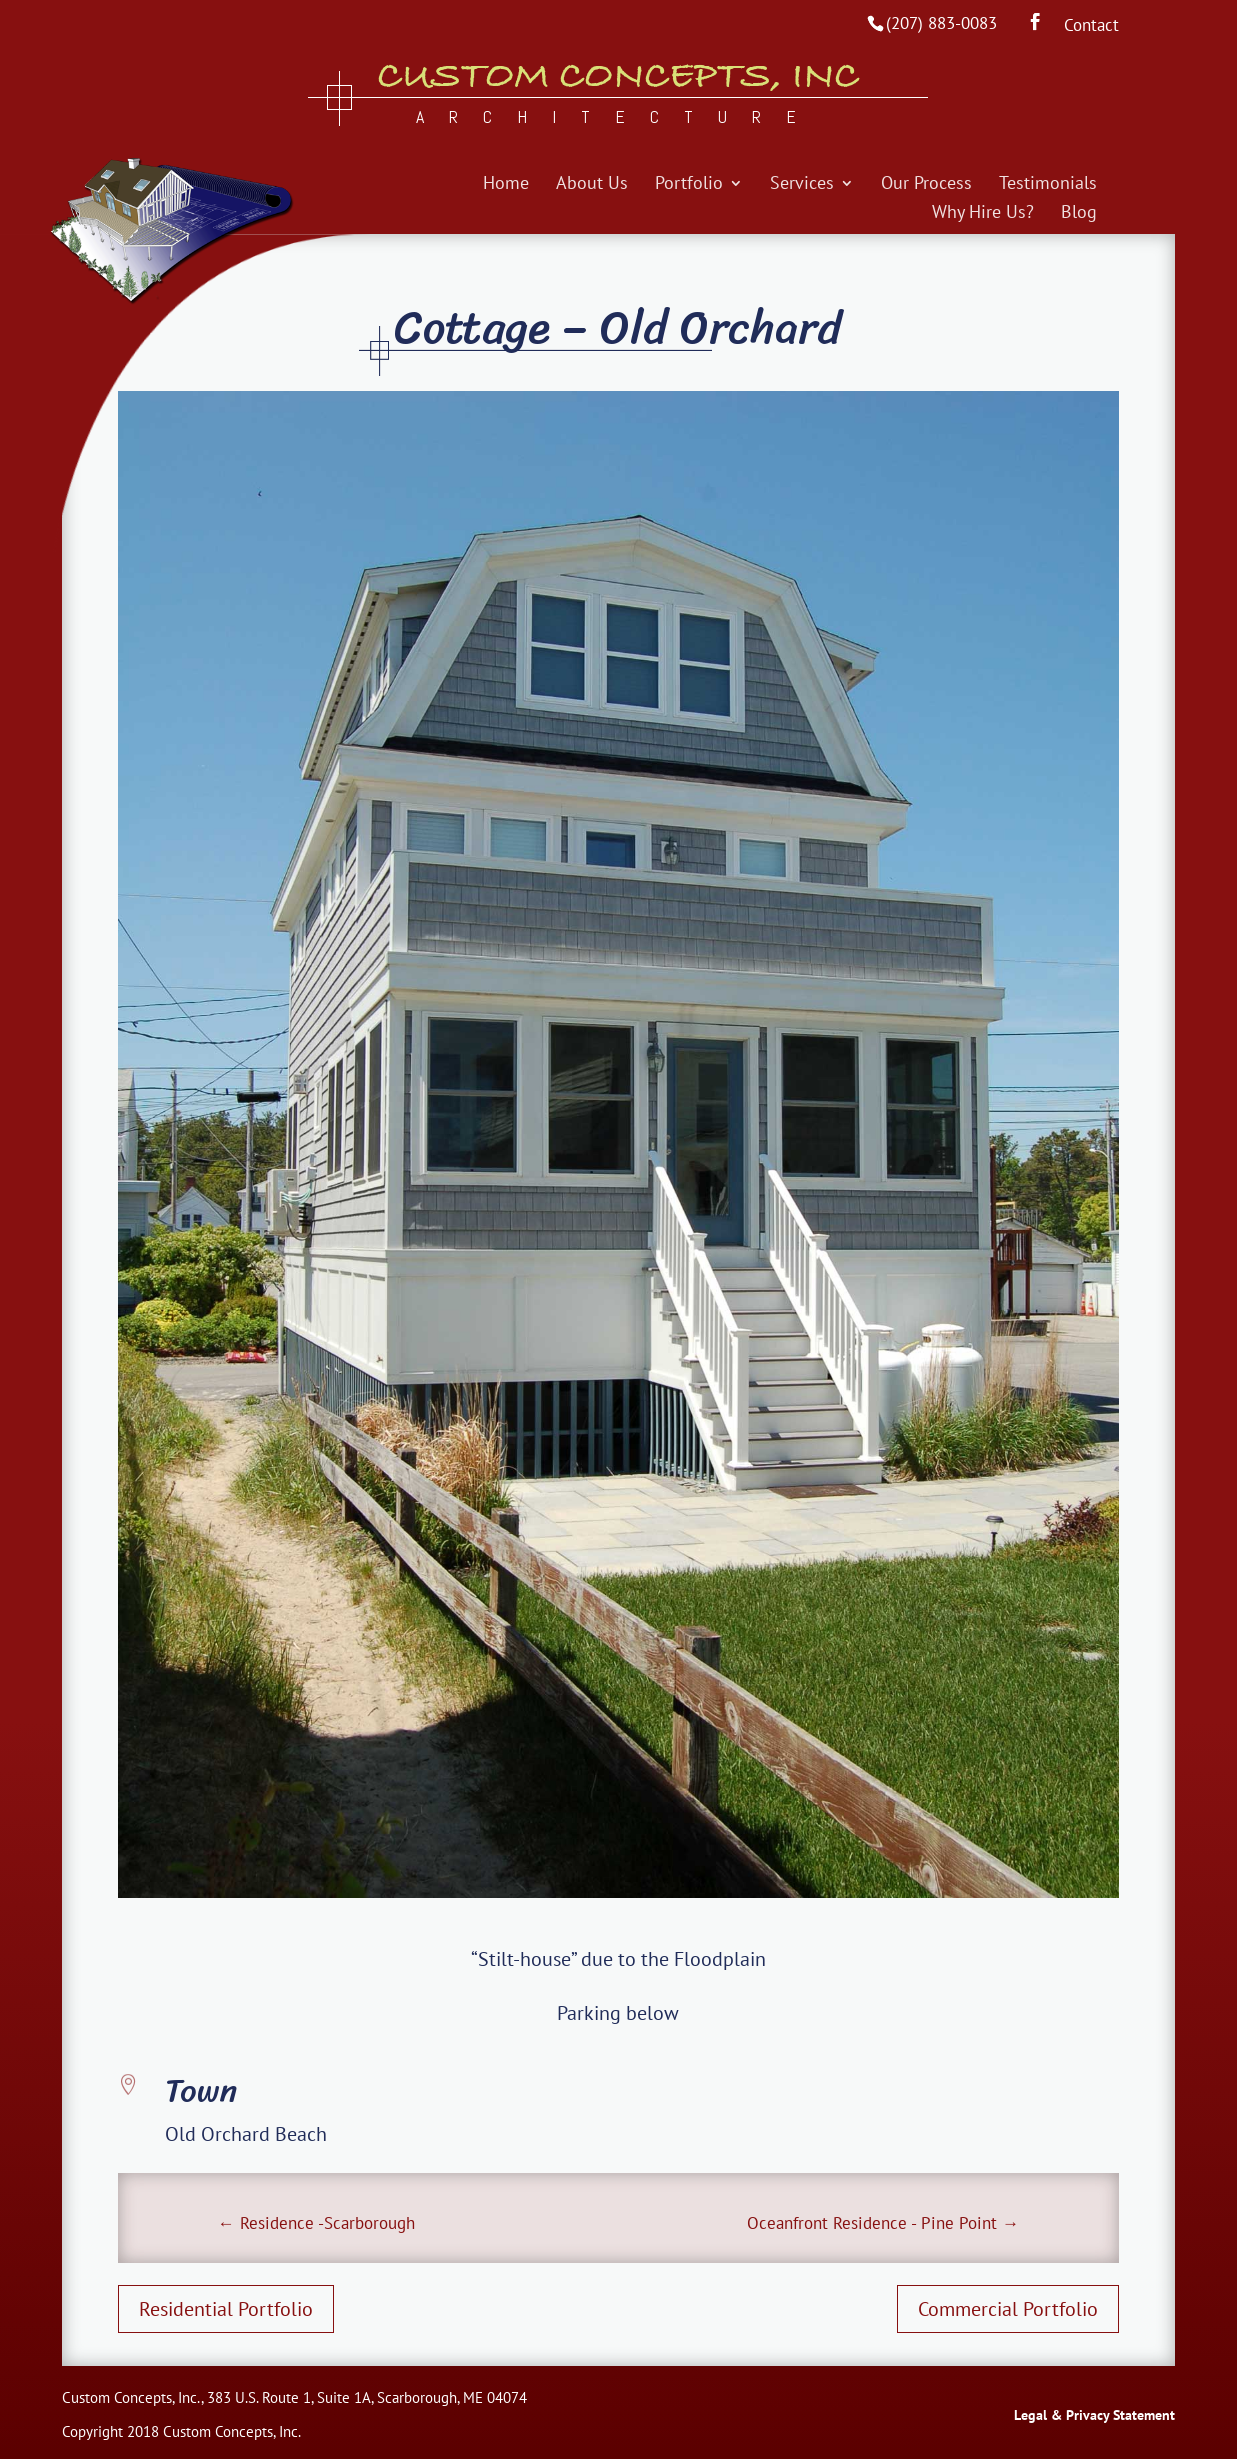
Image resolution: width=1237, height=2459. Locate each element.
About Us (592, 185)
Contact (1091, 26)
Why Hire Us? (983, 214)
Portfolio (689, 185)
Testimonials (1048, 185)
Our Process (926, 185)
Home (506, 185)
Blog (1079, 214)
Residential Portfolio (226, 2309)
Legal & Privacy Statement (1094, 2415)
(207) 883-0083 (941, 23)
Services (802, 185)
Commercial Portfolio (1008, 2309)
